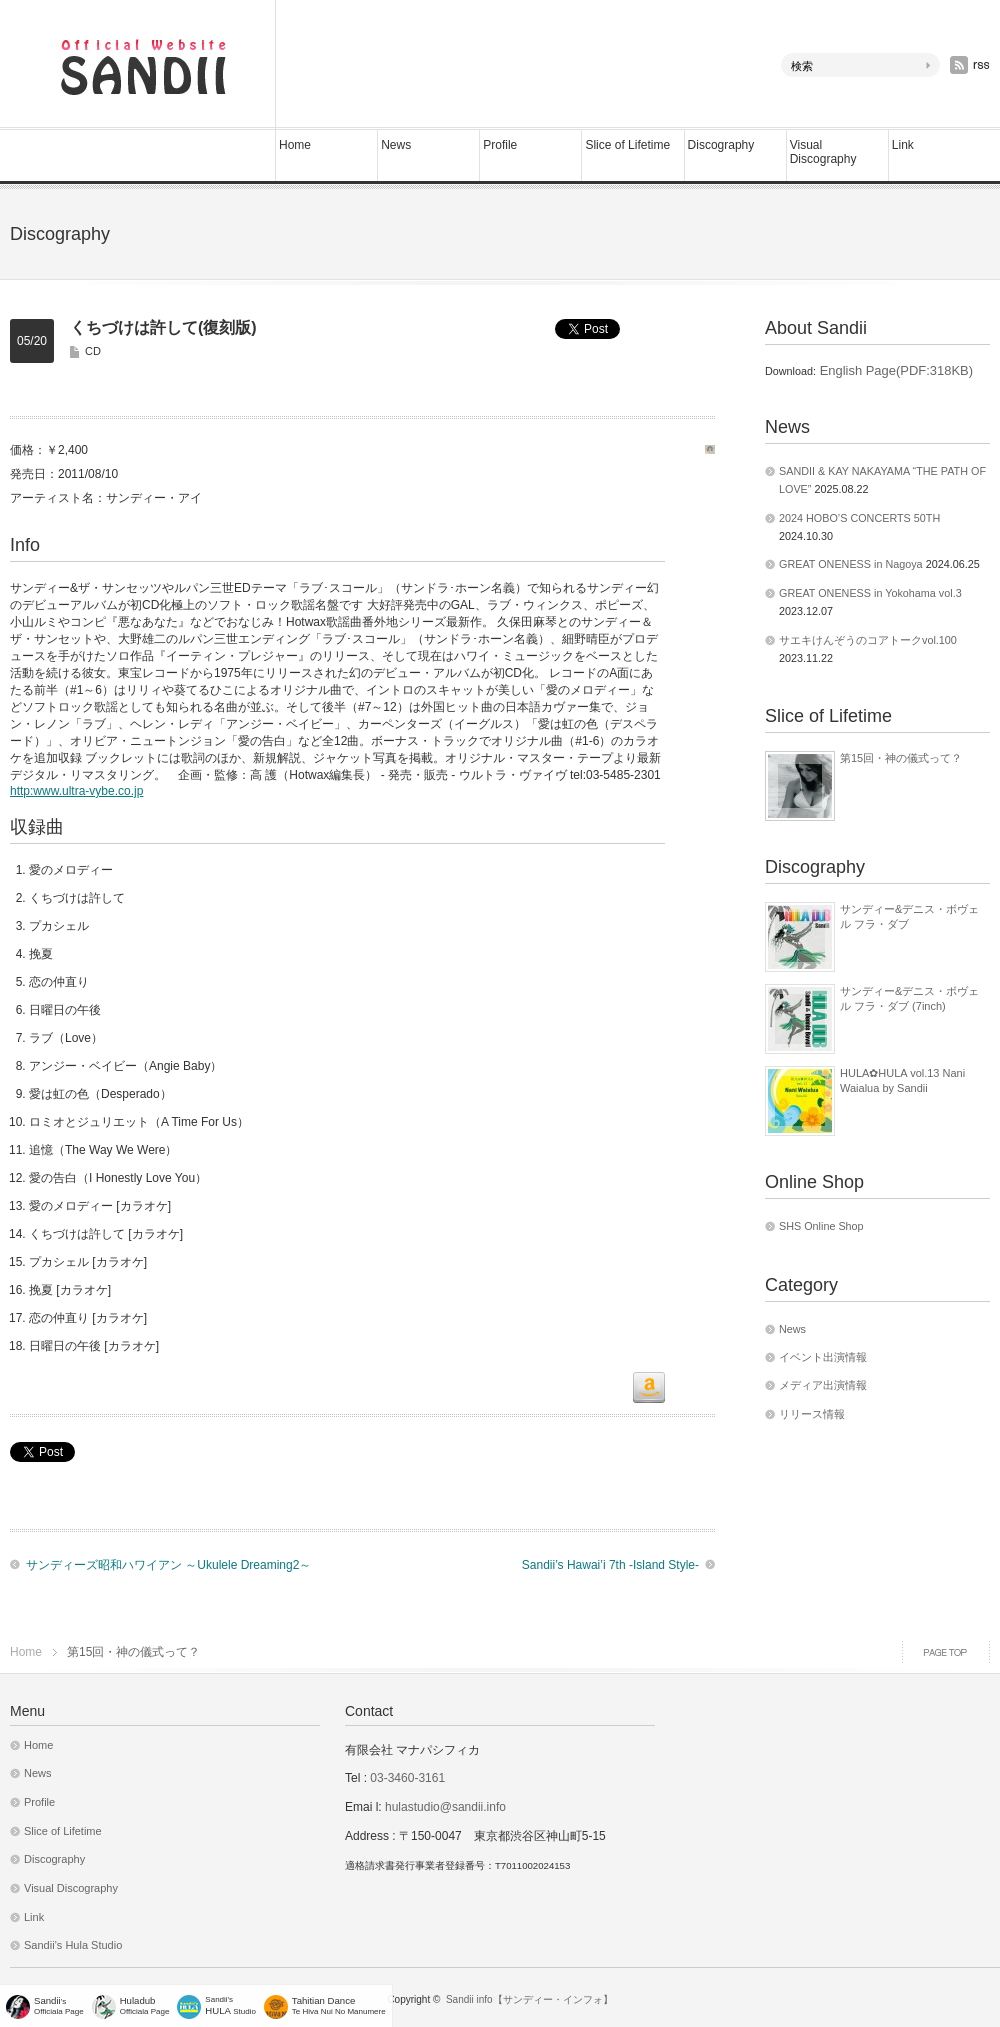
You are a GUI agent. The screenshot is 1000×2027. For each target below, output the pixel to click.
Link (903, 145)
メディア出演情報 (823, 1385)
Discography (721, 145)
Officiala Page (145, 2005)
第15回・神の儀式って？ (901, 758)
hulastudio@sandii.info (445, 1807)
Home (295, 145)
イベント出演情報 (823, 1357)
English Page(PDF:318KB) (894, 370)
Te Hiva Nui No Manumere (339, 2005)
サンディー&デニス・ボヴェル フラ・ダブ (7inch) (909, 998)
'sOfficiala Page (59, 2005)
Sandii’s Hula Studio (73, 1945)
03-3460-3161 (406, 1778)
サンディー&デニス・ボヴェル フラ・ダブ (909, 916)
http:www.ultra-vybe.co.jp (76, 791)
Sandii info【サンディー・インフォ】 (529, 1999)
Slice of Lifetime (627, 145)
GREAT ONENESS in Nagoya (851, 564)
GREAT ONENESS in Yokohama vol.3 (870, 593)
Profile (500, 145)
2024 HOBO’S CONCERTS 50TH (859, 518)
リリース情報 (812, 1414)
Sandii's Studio (230, 2005)
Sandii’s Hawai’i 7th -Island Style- (610, 1565)
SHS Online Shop (821, 1226)
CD (93, 351)
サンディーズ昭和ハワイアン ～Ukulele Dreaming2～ (168, 1565)
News (396, 145)
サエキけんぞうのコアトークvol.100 (868, 640)
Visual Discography (823, 152)
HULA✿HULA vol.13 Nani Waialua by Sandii (902, 1080)
